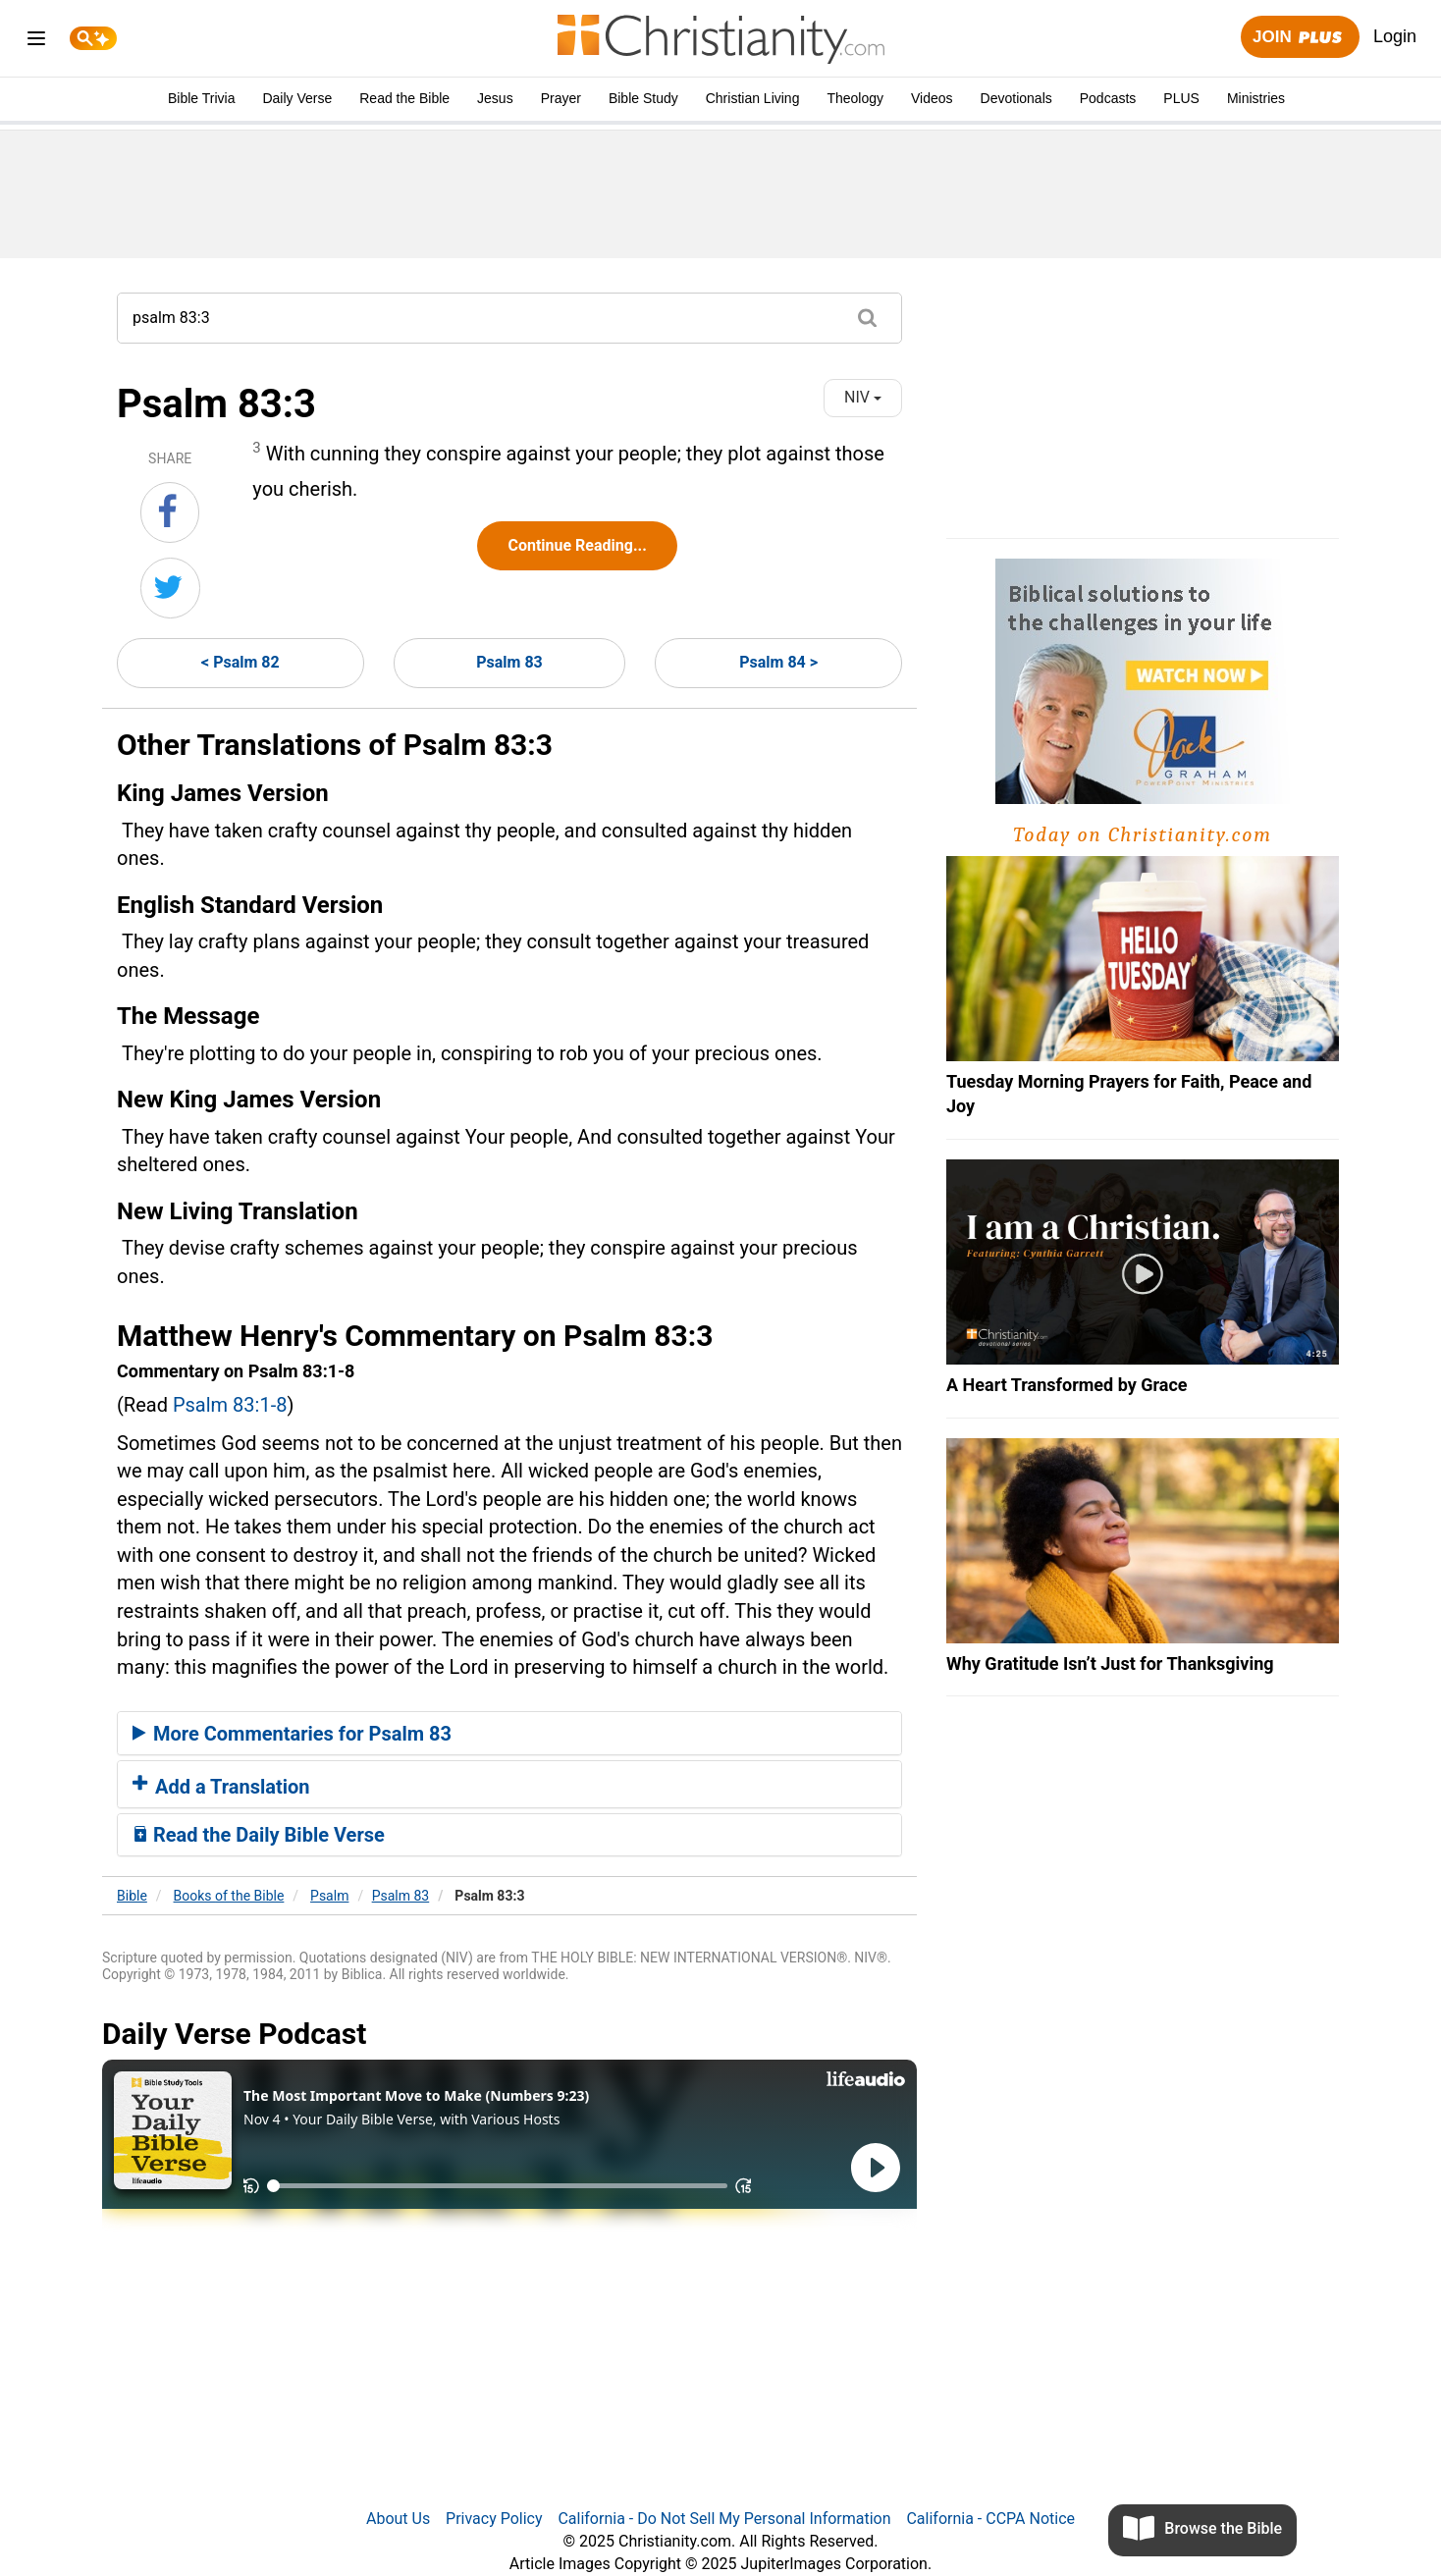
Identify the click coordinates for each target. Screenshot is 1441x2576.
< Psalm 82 (240, 662)
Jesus (495, 98)
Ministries (1256, 98)
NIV (862, 397)
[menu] (36, 42)
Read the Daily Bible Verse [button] (259, 1835)
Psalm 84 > (778, 662)
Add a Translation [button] (221, 1786)
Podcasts (1108, 98)
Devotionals (1016, 98)
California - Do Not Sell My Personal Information (724, 2518)
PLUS (1181, 98)
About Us (398, 2518)
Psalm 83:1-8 (230, 1405)
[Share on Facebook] (169, 512)
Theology (855, 98)
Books (229, 1896)
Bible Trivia (201, 98)
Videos (932, 98)
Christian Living (753, 98)
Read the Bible (404, 98)
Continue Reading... (576, 545)
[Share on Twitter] (170, 588)
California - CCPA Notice (990, 2518)
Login (1394, 36)
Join (1300, 38)
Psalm (329, 1896)
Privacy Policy (494, 2518)
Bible (132, 1896)
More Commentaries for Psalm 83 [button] (292, 1733)
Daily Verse (297, 98)
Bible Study (643, 98)
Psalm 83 (509, 662)
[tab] (509, 1733)
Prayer (561, 98)
